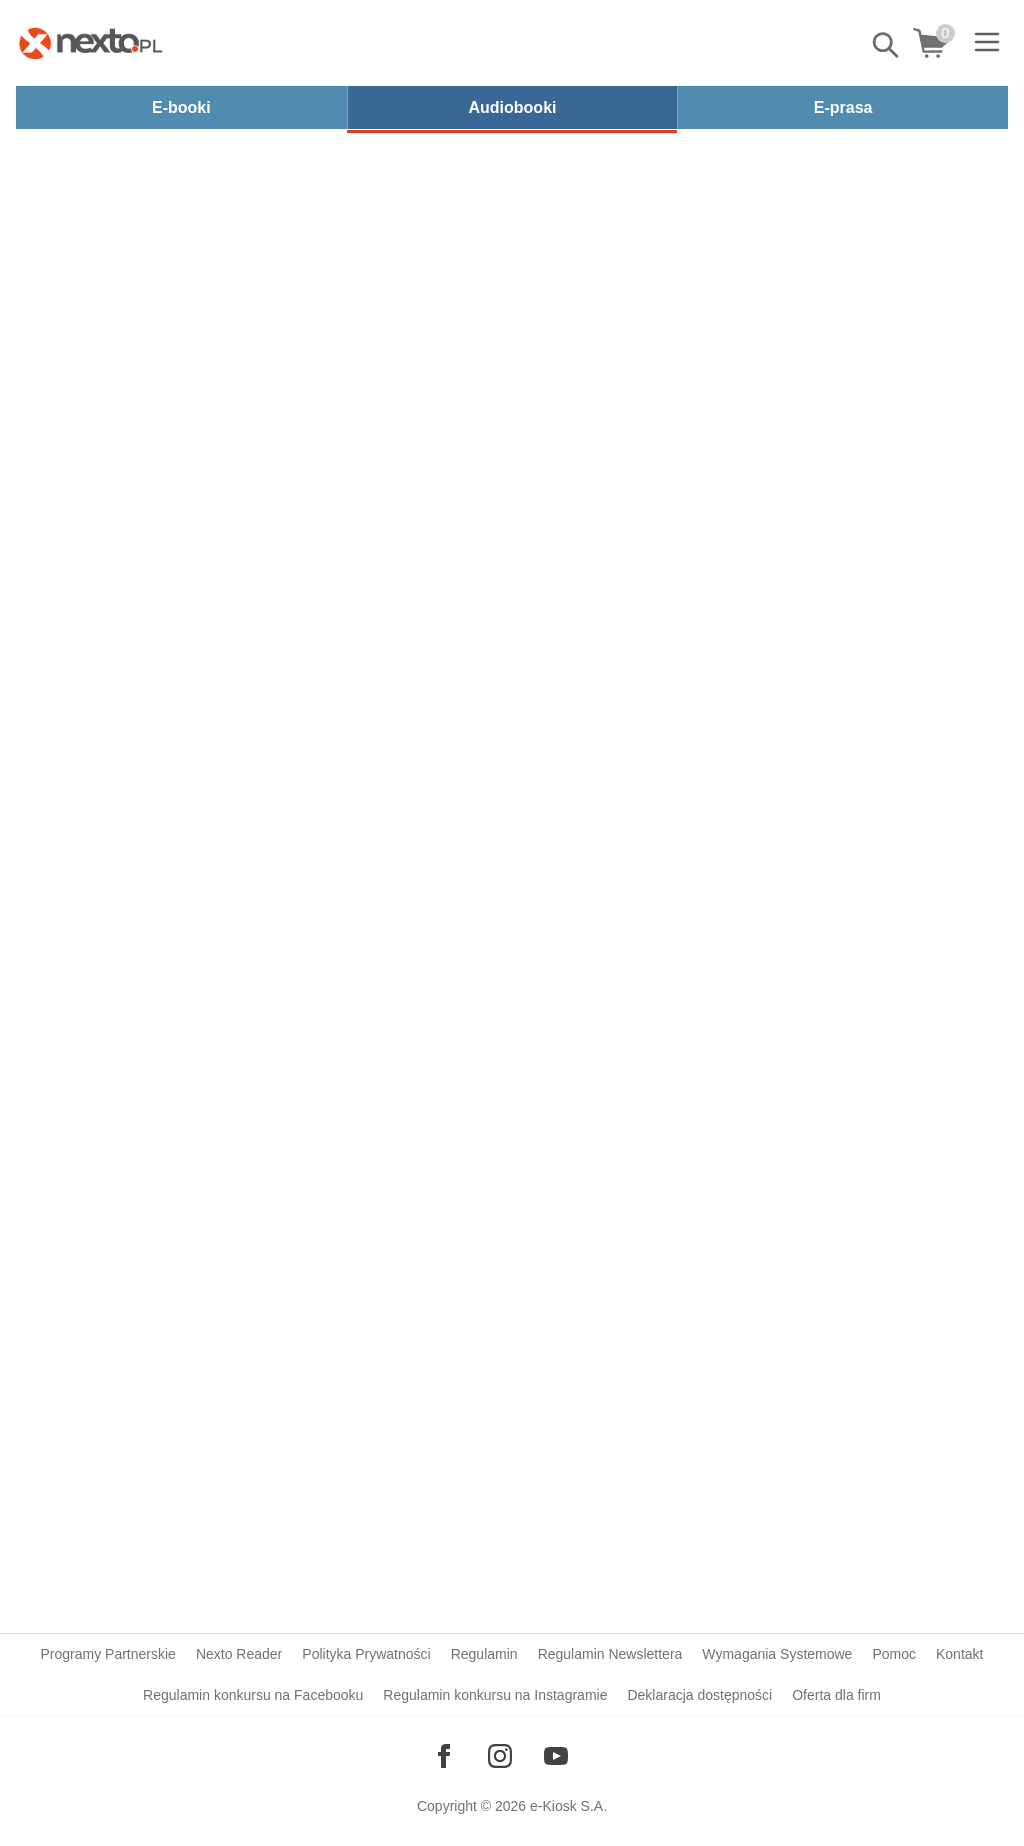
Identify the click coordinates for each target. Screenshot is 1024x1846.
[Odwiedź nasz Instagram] (500, 1756)
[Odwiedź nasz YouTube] (556, 1756)
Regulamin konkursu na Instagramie (495, 1695)
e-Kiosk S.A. (568, 1806)
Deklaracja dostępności (699, 1695)
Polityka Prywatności (366, 1654)
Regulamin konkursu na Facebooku (253, 1695)
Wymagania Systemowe (777, 1654)
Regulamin (484, 1654)
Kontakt (959, 1654)
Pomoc (894, 1654)
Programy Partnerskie (108, 1654)
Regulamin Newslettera (610, 1654)
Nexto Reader (239, 1654)
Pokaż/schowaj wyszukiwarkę (887, 45)
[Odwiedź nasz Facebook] (444, 1756)
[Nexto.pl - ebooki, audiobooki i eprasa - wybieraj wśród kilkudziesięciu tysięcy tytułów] (91, 43)
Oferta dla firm (836, 1695)
